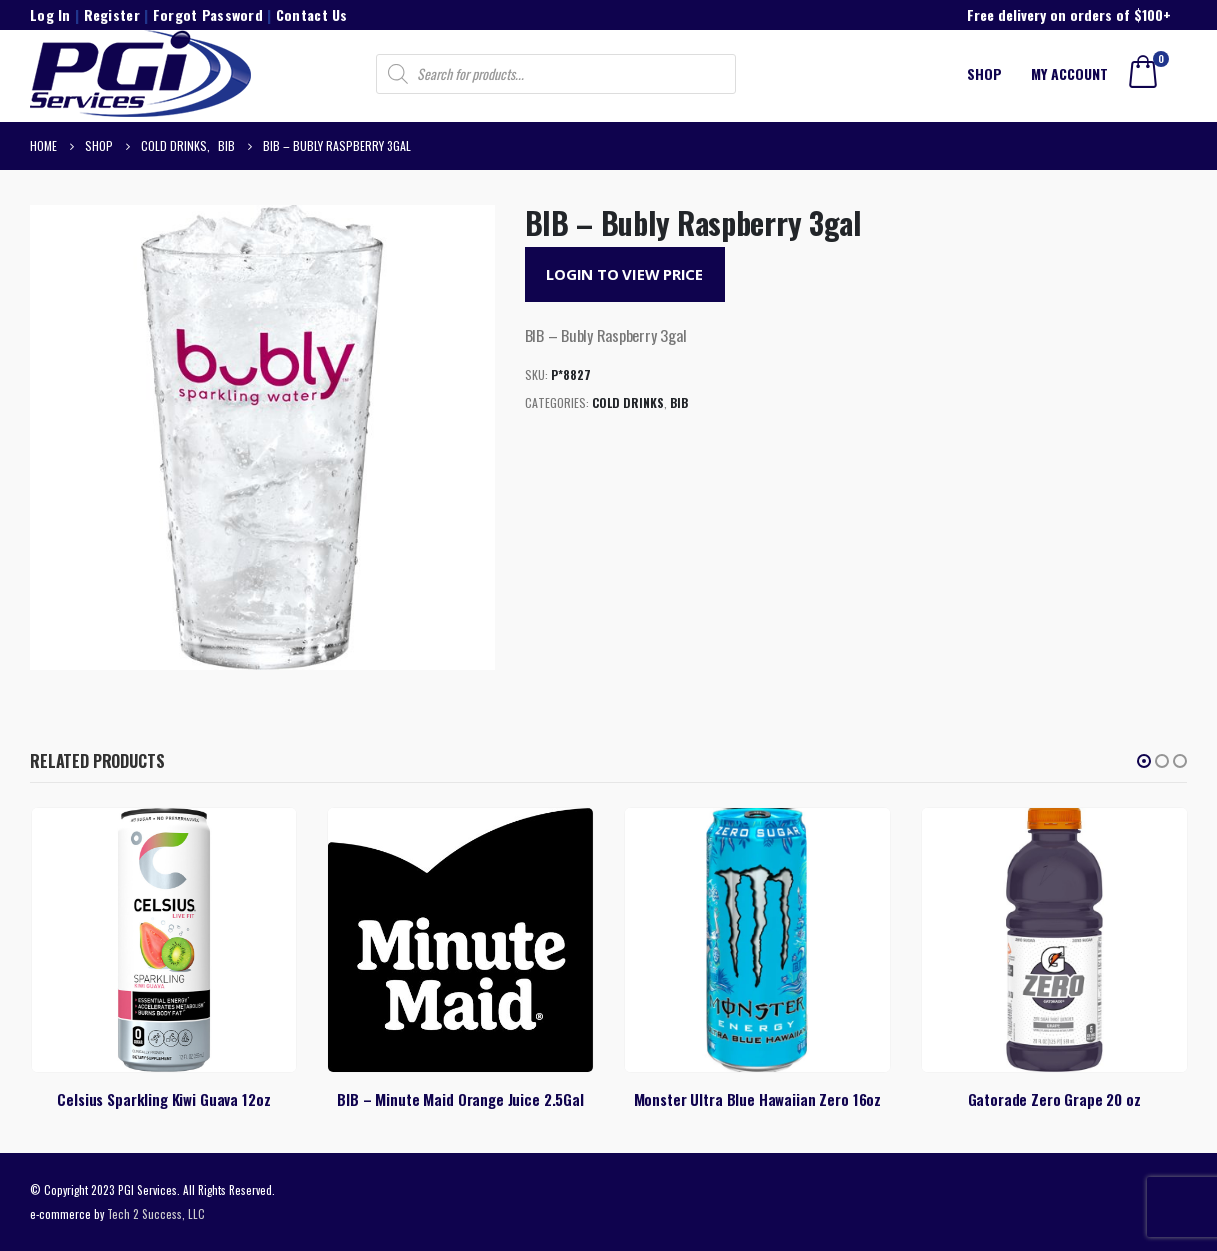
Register (112, 14)
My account (1069, 73)
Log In (50, 14)
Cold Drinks (628, 402)
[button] (1144, 761)
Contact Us (312, 14)
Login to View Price (624, 274)
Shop (984, 73)
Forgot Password (208, 14)
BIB (679, 402)
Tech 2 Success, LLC (156, 1213)
